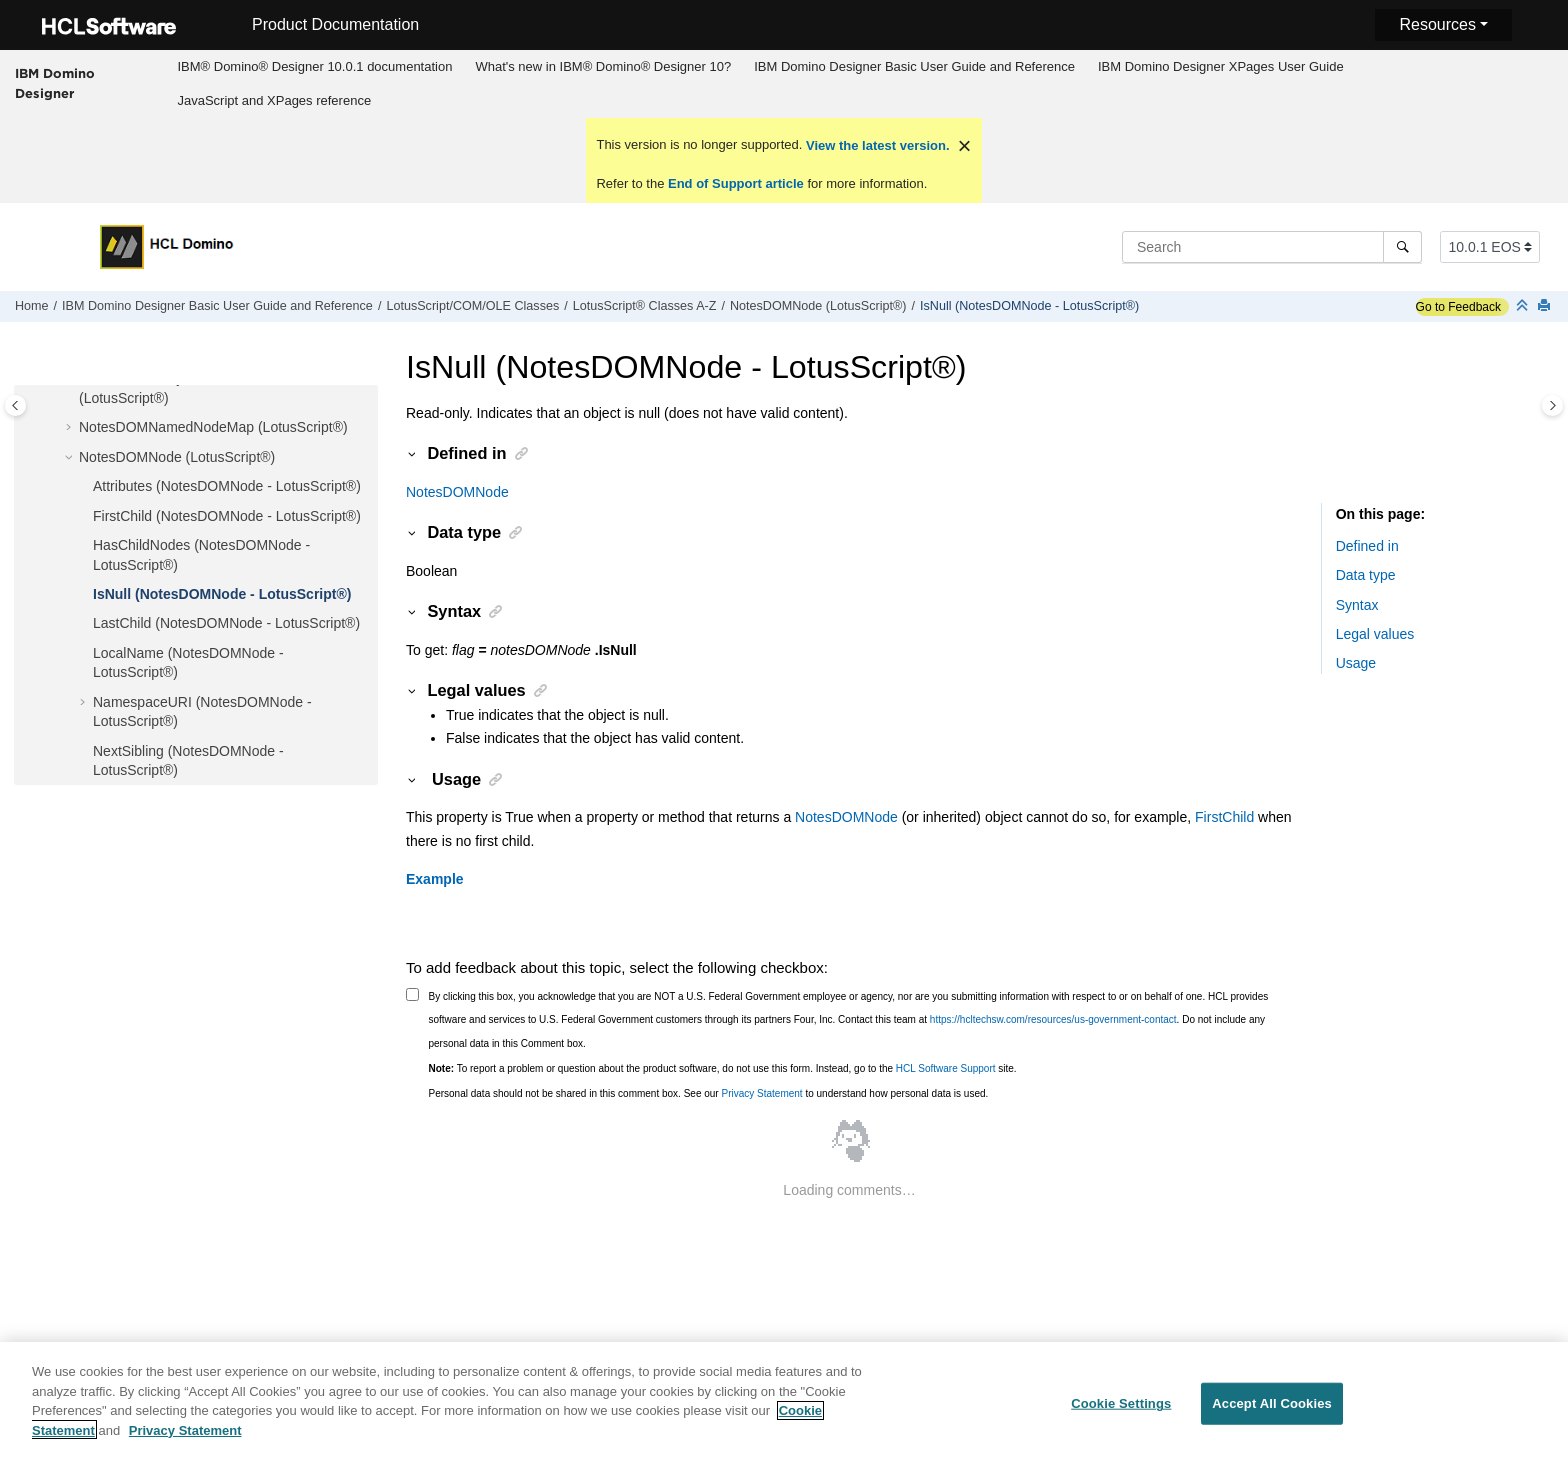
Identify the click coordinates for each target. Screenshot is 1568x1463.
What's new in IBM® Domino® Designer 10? (603, 66)
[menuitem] (315, 67)
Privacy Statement (761, 1093)
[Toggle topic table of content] (1552, 405)
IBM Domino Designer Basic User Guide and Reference (914, 66)
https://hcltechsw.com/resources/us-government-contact (1053, 1019)
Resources (1437, 24)
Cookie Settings (1121, 1411)
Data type (1366, 575)
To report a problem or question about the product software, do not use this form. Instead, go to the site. (723, 1068)
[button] (71, 428)
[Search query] (1272, 247)
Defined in (1367, 546)
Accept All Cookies (1272, 1411)
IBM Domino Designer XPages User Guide (1221, 66)
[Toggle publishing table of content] (15, 405)
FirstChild (1224, 817)
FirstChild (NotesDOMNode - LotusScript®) (227, 516)
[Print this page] (1546, 306)
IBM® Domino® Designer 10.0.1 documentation (314, 66)
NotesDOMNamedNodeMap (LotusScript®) (213, 427)
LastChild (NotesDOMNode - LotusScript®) (226, 623)
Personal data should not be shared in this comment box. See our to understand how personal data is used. (709, 1093)
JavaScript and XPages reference (274, 100)
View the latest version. (875, 145)
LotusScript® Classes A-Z (645, 306)
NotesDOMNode (457, 492)
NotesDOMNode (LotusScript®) (818, 306)
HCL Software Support (946, 1068)
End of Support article (735, 183)
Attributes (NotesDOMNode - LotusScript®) (227, 486)
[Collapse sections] (1524, 306)
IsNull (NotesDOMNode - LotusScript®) (1029, 306)
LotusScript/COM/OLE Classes (472, 306)
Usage (1356, 663)
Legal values (1375, 634)
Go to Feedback (1458, 307)
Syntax (1357, 605)
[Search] (1402, 247)
